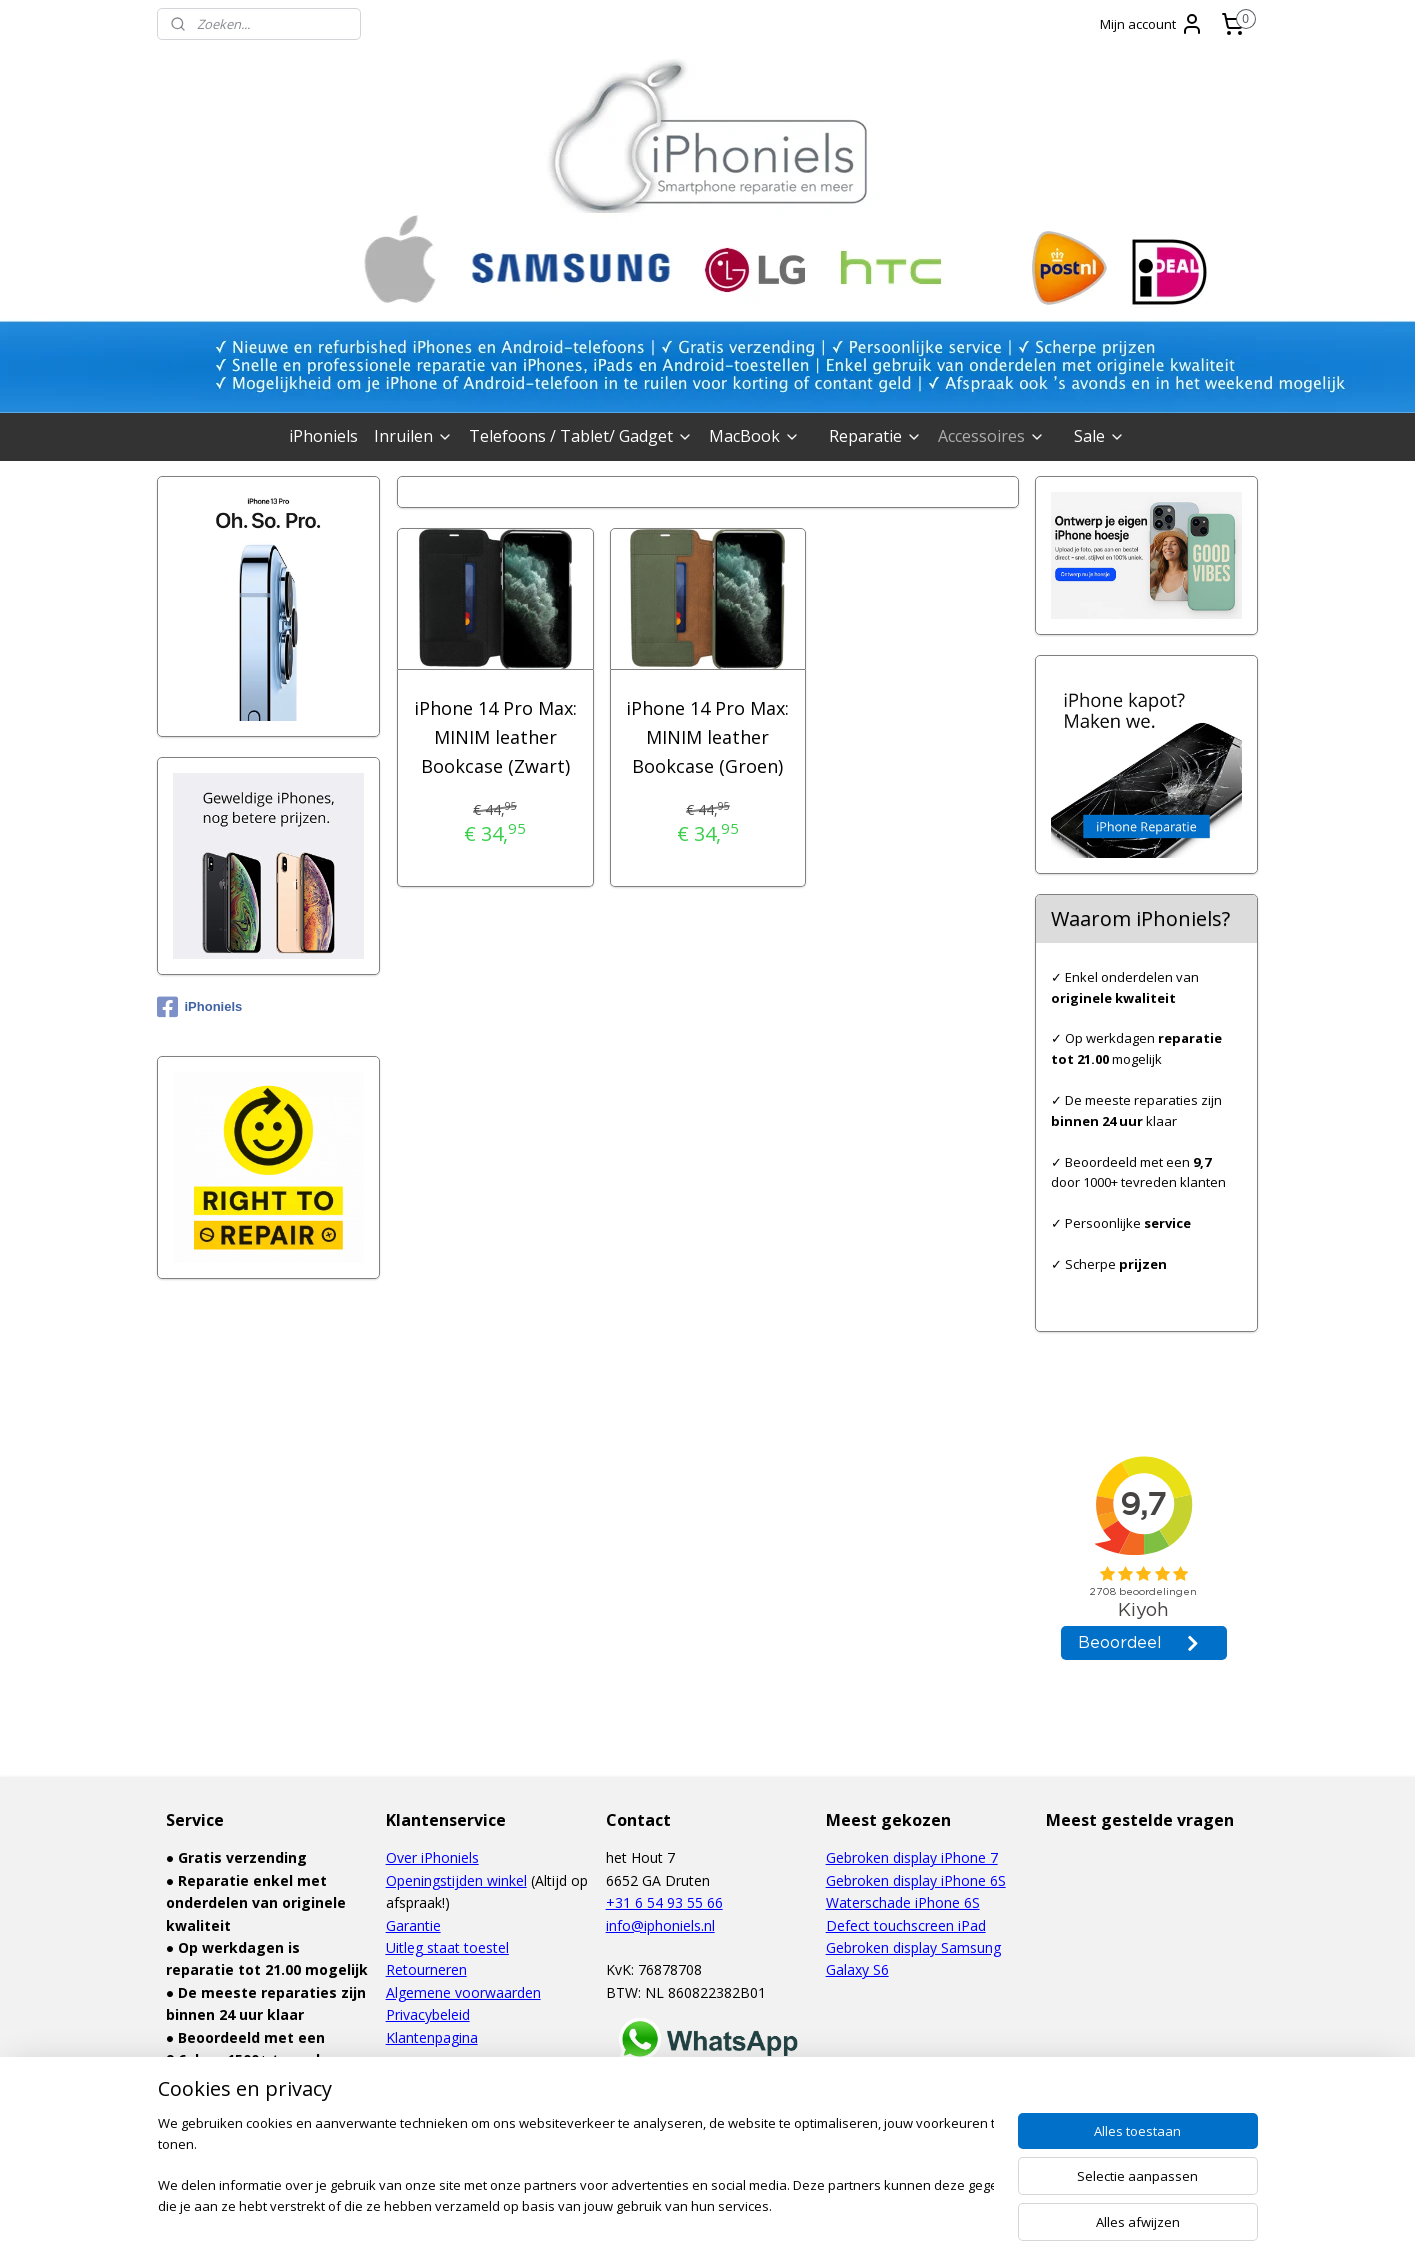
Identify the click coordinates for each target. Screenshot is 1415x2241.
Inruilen (413, 436)
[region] (576, 2166)
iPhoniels (323, 436)
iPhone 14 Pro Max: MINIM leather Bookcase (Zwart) (494, 737)
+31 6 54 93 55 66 (664, 1902)
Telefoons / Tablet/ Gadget (581, 436)
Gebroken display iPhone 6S (916, 1880)
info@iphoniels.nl (660, 1925)
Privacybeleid (428, 2014)
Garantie (413, 1925)
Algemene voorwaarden (463, 1992)
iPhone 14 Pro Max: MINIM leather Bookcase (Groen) (707, 737)
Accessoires (991, 436)
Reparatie (875, 436)
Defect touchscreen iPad (906, 1925)
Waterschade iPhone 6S (903, 1902)
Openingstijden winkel (456, 1880)
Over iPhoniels (432, 1857)
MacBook (754, 436)
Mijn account (1152, 24)
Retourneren (426, 1969)
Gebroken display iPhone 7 (912, 1857)
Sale (1099, 436)
